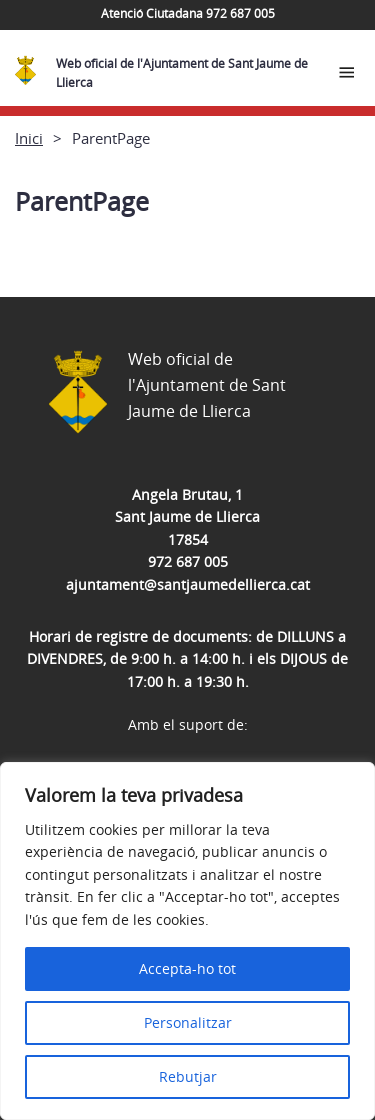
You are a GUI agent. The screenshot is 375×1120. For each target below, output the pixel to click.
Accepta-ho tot (187, 968)
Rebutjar (188, 1076)
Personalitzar (188, 1022)
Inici (29, 138)
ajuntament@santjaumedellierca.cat (188, 584)
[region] (187, 941)
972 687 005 (188, 561)
